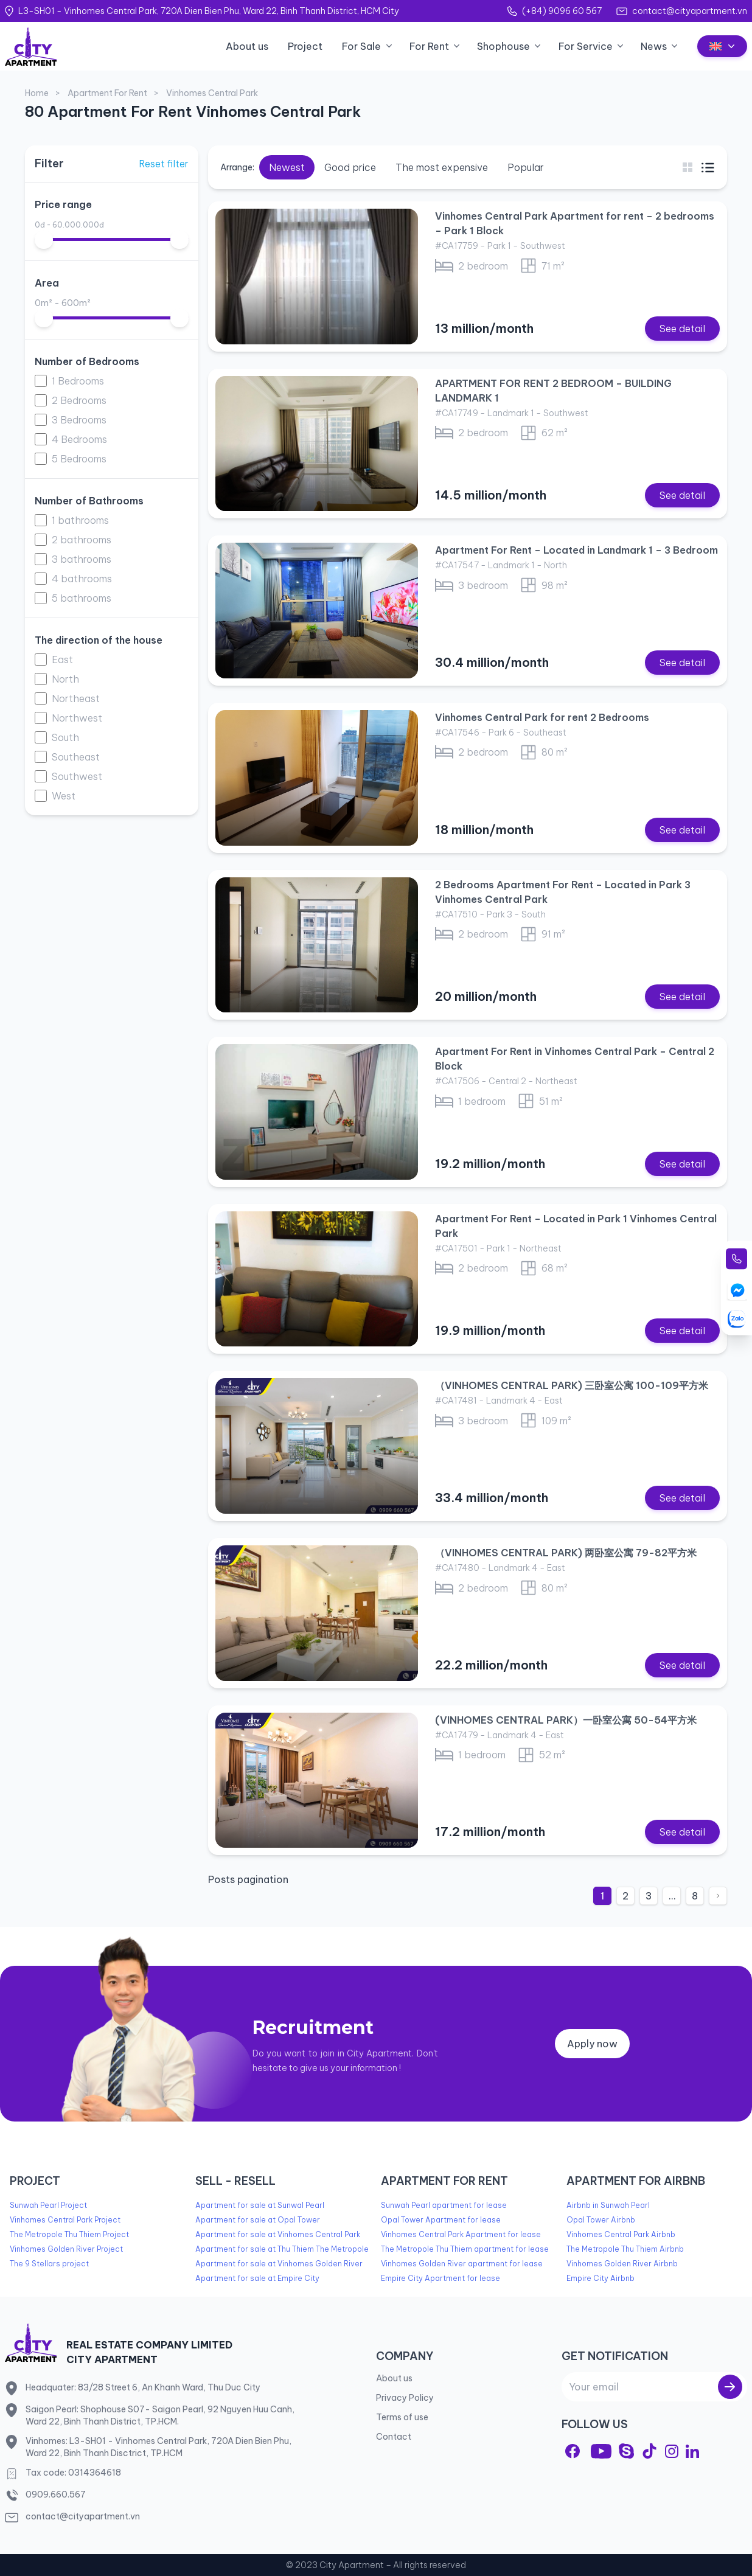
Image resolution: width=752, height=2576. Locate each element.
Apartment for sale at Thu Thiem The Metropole (282, 2249)
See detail (682, 328)
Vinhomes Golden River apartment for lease (462, 2263)
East (62, 659)
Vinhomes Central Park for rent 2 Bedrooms (542, 717)
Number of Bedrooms (87, 361)
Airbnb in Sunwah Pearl (608, 2205)
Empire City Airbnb (600, 2278)
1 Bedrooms (78, 381)
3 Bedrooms (79, 420)
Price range (63, 204)
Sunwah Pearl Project (48, 2205)
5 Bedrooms (79, 459)
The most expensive (441, 167)
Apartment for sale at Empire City (257, 2278)
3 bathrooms (81, 559)
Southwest (77, 776)
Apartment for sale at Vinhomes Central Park (277, 2234)
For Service (586, 46)
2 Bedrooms (79, 400)
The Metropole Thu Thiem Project (69, 2234)
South (65, 737)
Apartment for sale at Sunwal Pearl (259, 2205)
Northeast (76, 698)
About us (247, 46)
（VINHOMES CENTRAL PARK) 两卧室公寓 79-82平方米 (566, 1553)
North (65, 679)
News (654, 46)
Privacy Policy (405, 2397)
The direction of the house (98, 640)
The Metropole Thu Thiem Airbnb (625, 2249)
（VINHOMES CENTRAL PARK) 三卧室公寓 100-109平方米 (571, 1385)
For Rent (429, 46)
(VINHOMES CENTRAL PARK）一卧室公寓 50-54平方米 (566, 1720)
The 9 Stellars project (49, 2263)
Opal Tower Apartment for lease (441, 2219)
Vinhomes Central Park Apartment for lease (461, 2234)
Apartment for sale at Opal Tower (257, 2219)
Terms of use (402, 2417)
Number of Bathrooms (89, 501)
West (63, 796)
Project (305, 46)
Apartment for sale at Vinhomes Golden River (279, 2263)
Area (47, 283)
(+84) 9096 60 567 (562, 10)
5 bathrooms (81, 598)
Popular (525, 167)
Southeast (76, 757)
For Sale (361, 46)
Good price (350, 167)
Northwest (77, 718)
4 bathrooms (82, 579)
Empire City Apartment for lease (440, 2278)
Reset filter (164, 164)
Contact (393, 2436)
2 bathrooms (81, 540)
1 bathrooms (80, 520)
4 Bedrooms (79, 439)
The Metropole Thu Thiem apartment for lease (465, 2249)
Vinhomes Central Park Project (65, 2219)
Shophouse (503, 46)
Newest (287, 167)
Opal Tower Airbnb (600, 2219)
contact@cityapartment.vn (689, 10)
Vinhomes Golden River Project (66, 2249)
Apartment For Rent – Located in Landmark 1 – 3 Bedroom (576, 550)
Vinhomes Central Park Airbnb (620, 2234)
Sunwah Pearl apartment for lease (444, 2205)
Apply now (592, 2044)
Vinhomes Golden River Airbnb (622, 2263)
